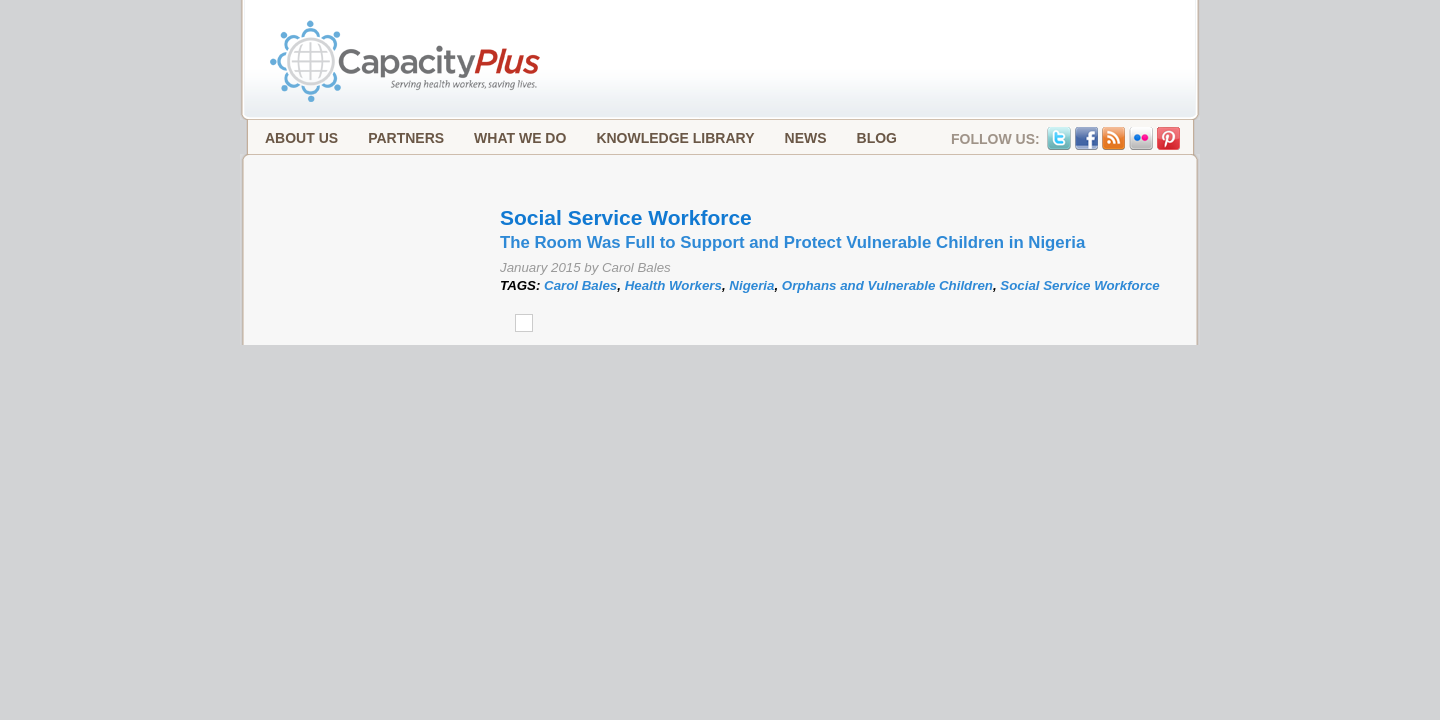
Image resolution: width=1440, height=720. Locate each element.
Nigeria (751, 285)
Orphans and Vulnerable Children (887, 285)
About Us (301, 138)
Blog (877, 138)
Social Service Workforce (1079, 285)
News (806, 138)
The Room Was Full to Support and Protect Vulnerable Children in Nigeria (792, 242)
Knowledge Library (675, 138)
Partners (406, 138)
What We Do (520, 138)
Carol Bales (580, 285)
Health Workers (673, 285)
